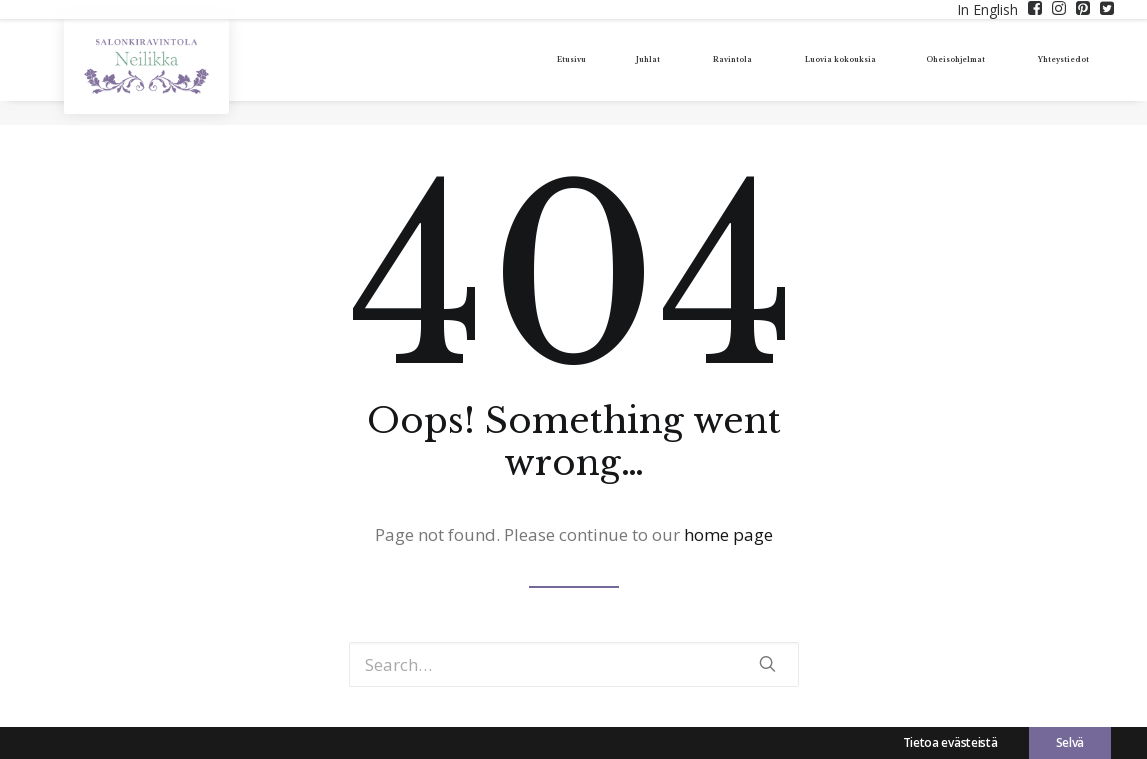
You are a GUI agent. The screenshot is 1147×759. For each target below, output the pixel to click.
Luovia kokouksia (745, 73)
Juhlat (516, 73)
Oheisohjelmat (905, 73)
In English (987, 9)
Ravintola (608, 73)
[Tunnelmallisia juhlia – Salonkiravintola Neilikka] (145, 79)
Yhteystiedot (1051, 73)
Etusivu (438, 73)
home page (728, 534)
